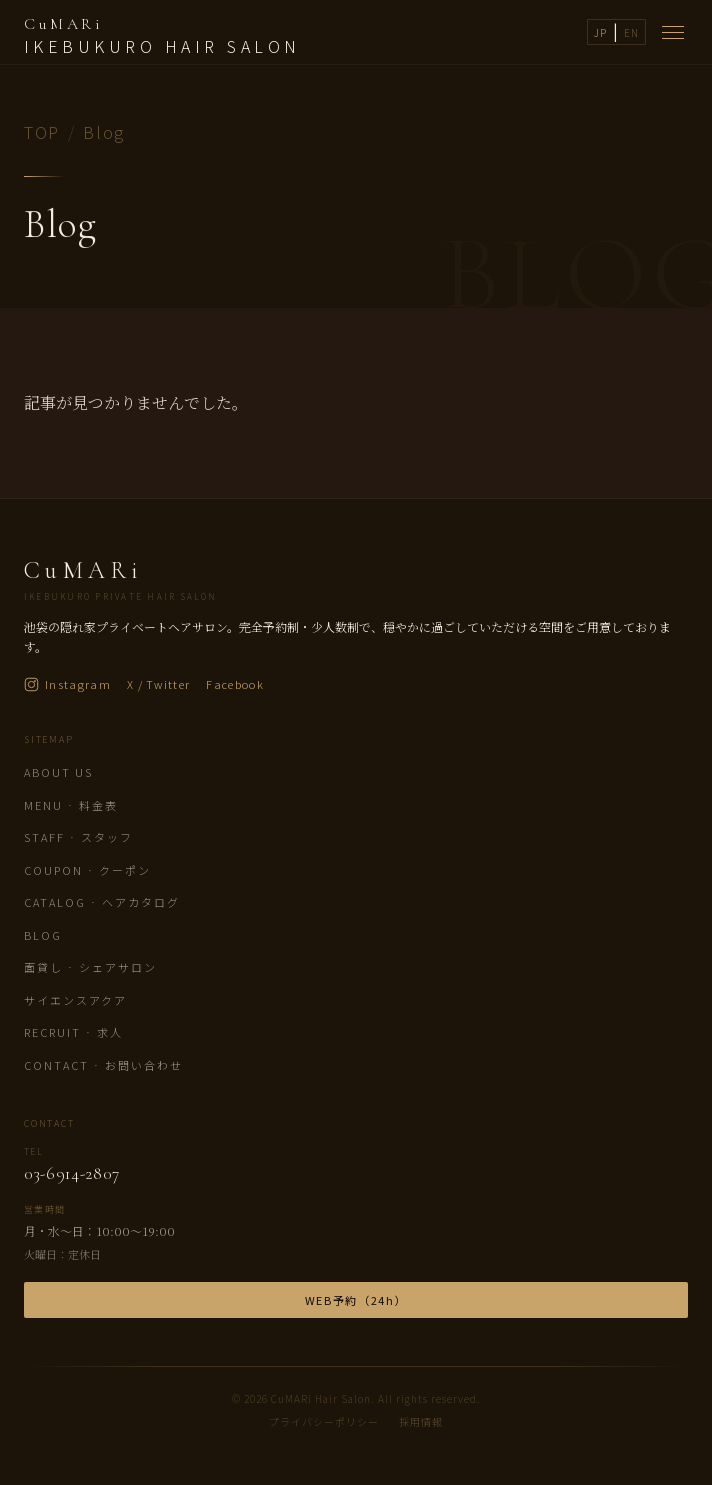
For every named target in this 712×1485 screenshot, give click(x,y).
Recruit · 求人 (73, 1032)
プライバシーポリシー (324, 1421)
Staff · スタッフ (78, 837)
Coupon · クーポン (87, 870)
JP (600, 32)
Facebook (235, 684)
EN (631, 32)
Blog (43, 935)
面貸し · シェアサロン (90, 967)
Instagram (67, 684)
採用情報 (421, 1421)
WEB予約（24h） (356, 1300)
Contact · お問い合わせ (103, 1065)
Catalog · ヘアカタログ (102, 902)
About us (58, 772)
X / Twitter (159, 684)
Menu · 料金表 (71, 805)
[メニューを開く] (673, 32)
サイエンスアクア (75, 1000)
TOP (42, 132)
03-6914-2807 (72, 1173)
